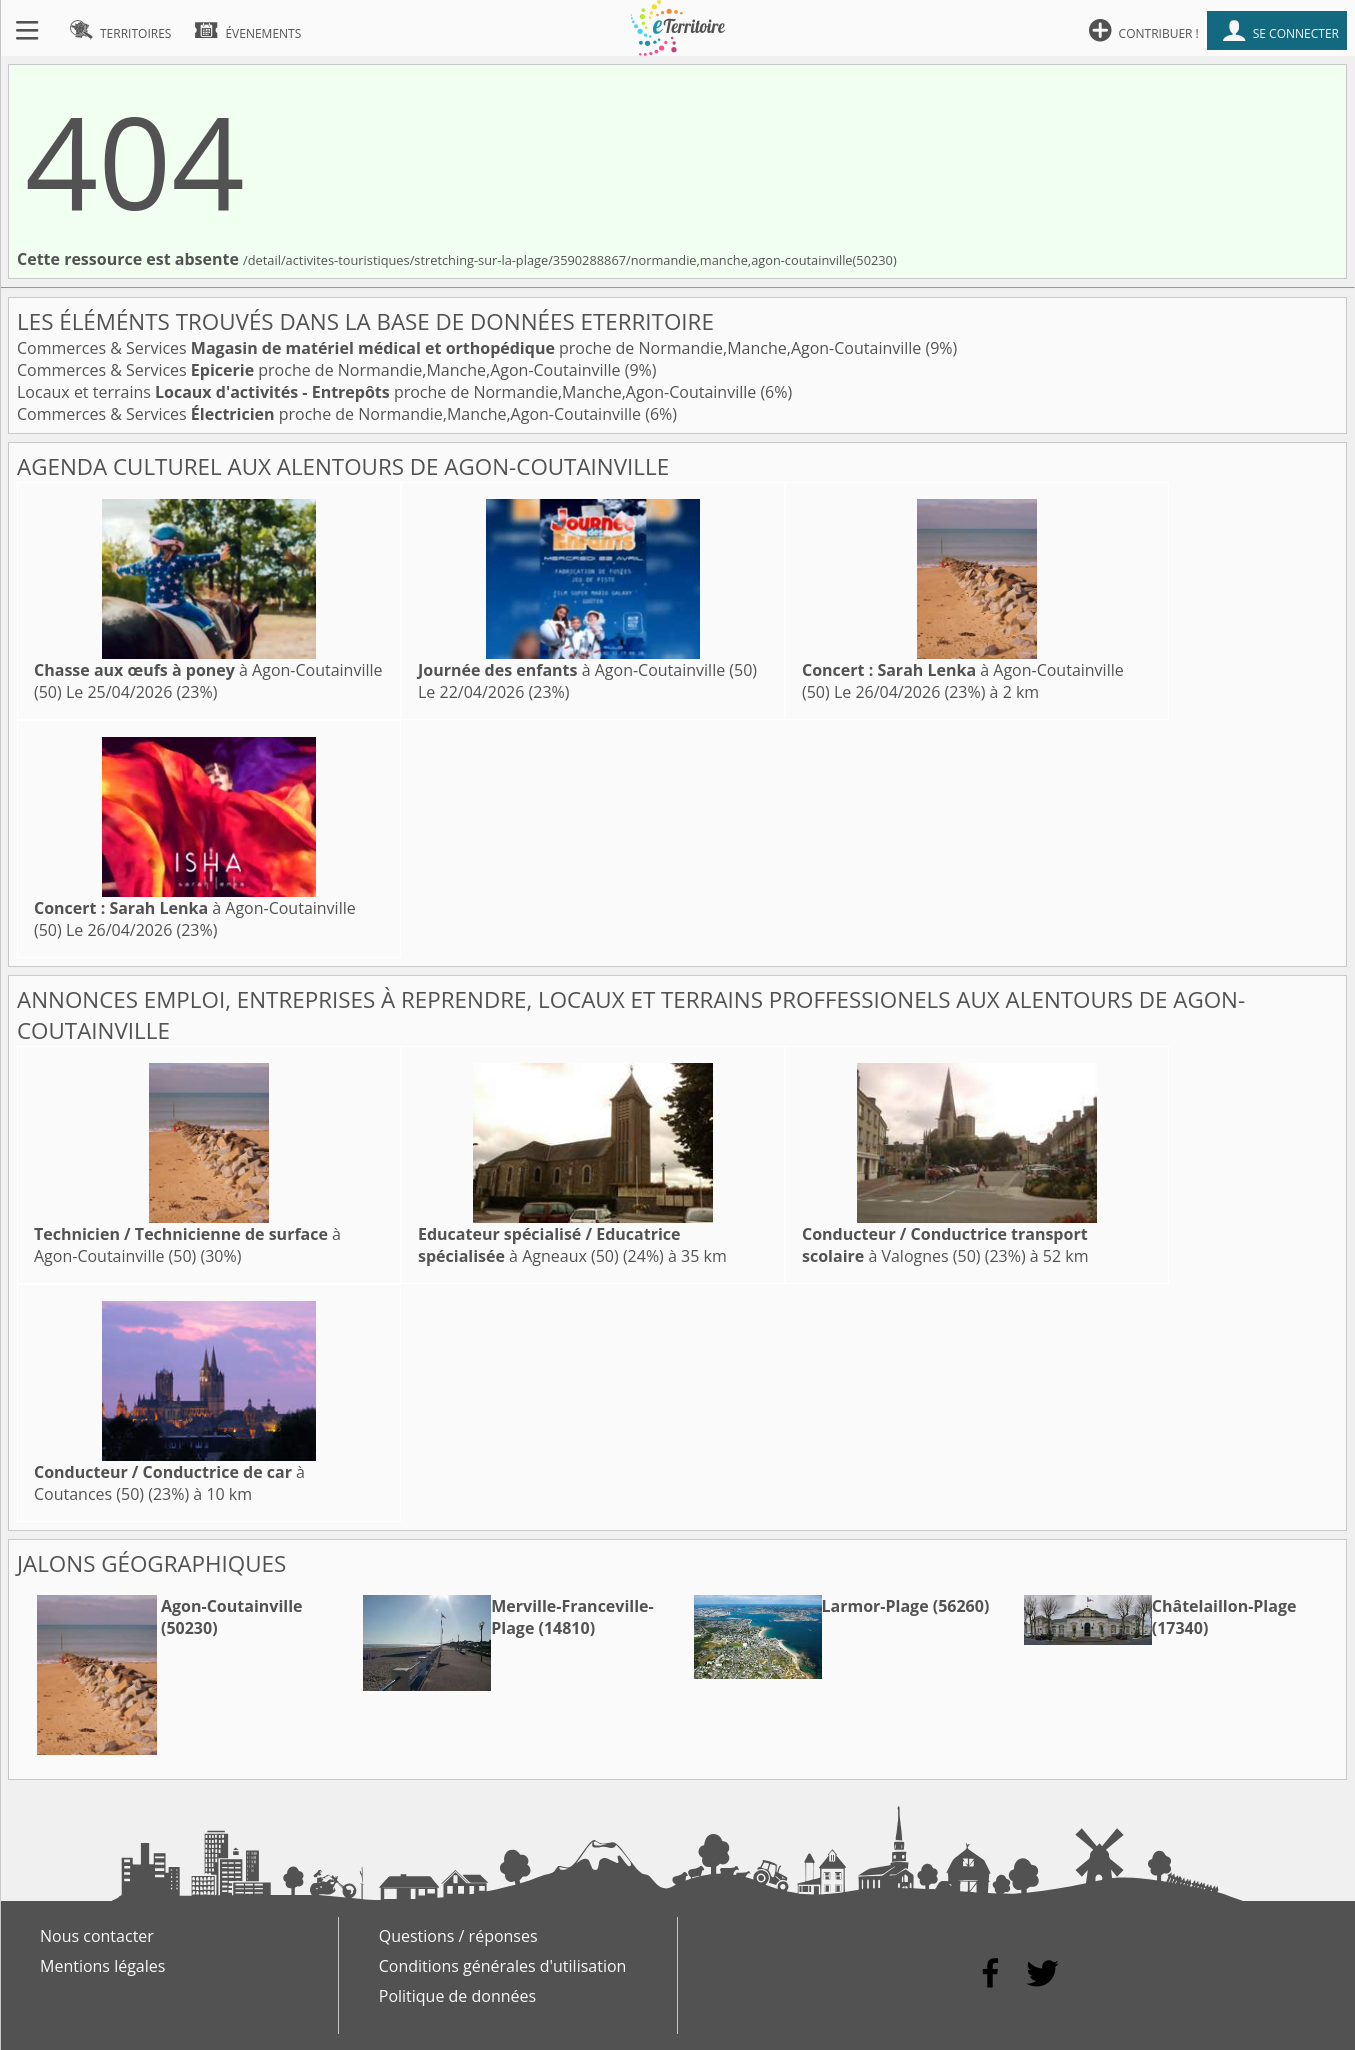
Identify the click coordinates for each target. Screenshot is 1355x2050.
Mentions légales (102, 1966)
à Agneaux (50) (549, 1245)
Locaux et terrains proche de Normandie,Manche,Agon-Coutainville (388, 392)
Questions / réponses (458, 1936)
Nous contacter (97, 1936)
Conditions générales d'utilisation (503, 1966)
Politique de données (457, 1996)
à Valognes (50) (945, 1245)
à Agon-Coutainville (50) (587, 670)
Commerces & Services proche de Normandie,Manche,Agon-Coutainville (471, 348)
